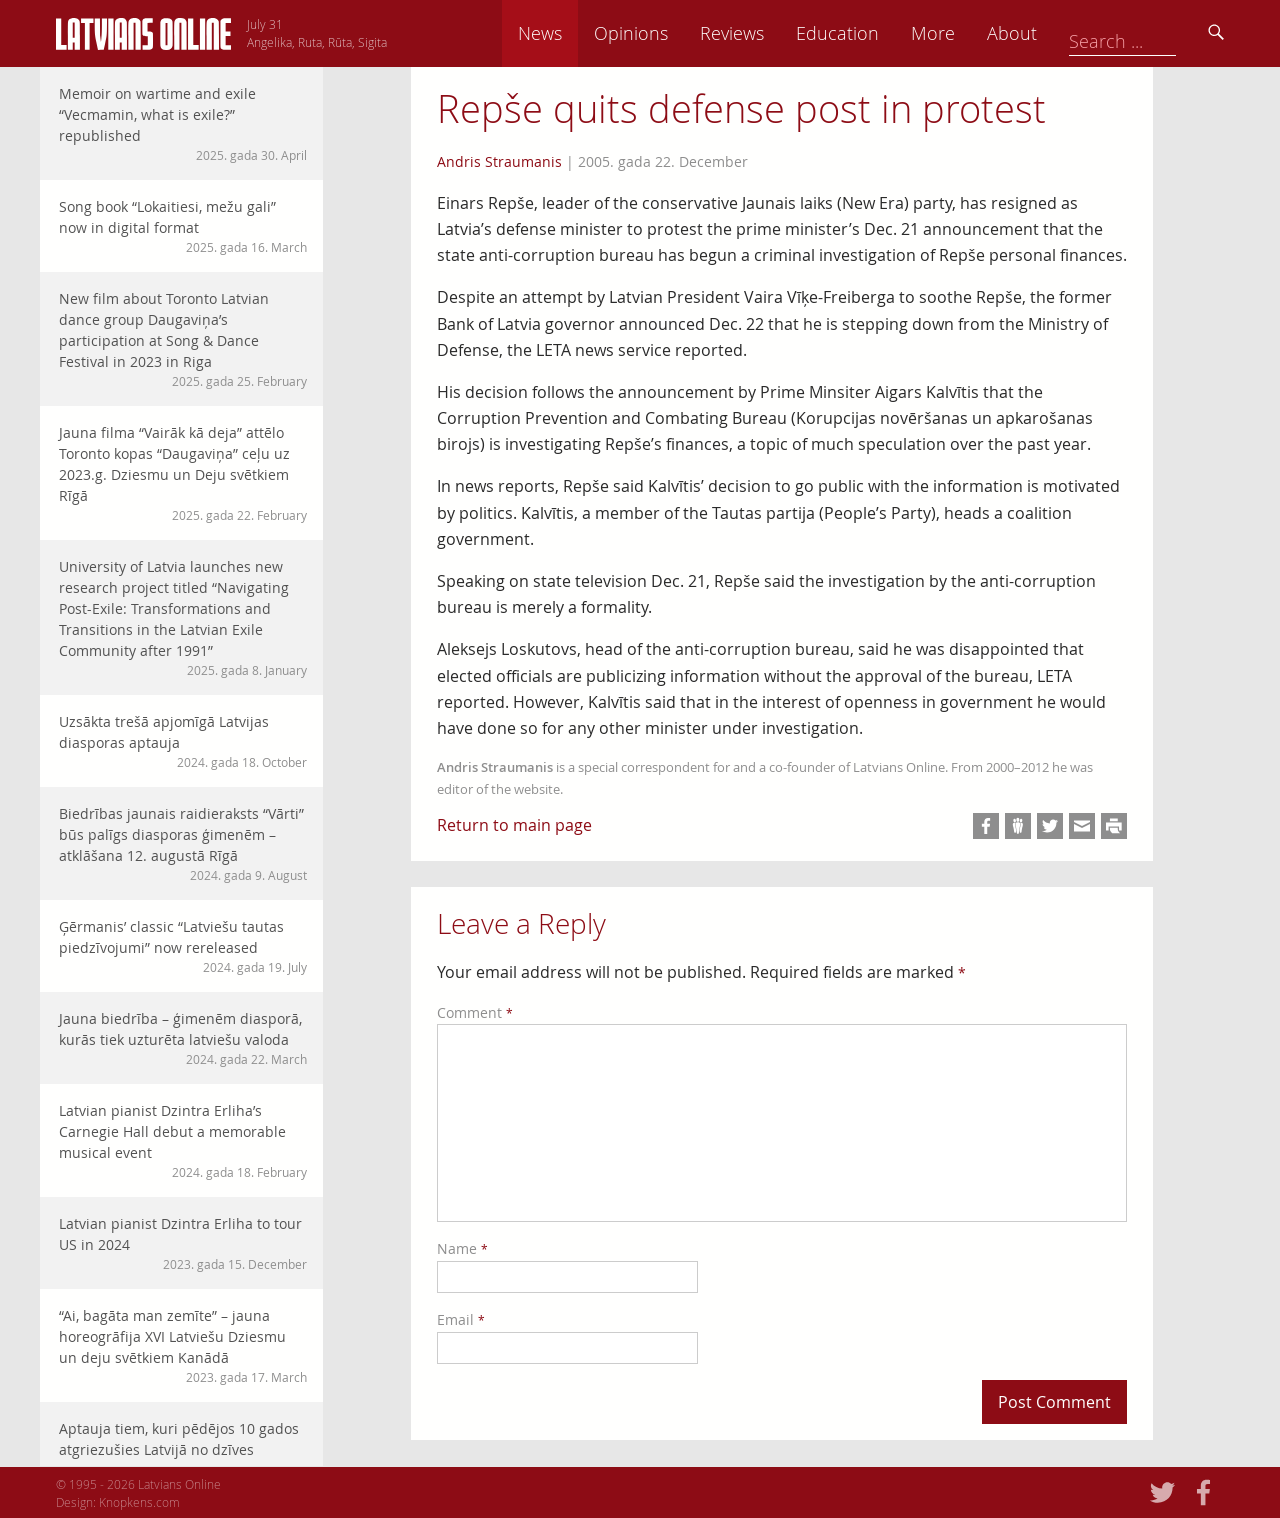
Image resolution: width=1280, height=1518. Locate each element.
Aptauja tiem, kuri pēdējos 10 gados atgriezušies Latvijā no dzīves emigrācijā (183, 1459)
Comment (475, 1012)
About (1151, 33)
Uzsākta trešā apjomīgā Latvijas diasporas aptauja (183, 741)
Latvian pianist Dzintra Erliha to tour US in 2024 (183, 1243)
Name (462, 1248)
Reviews (871, 33)
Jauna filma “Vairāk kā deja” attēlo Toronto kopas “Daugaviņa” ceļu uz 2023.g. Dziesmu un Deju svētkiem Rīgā (183, 473)
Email (461, 1319)
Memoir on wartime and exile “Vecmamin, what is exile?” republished (183, 124)
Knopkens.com (139, 1502)
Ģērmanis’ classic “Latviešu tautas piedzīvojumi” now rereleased (183, 946)
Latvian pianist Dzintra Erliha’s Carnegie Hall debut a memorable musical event (183, 1141)
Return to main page (514, 825)
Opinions (770, 33)
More (1072, 33)
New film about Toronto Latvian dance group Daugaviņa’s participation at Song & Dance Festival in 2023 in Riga (183, 339)
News (679, 33)
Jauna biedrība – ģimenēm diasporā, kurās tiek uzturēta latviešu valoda (183, 1038)
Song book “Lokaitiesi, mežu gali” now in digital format (183, 226)
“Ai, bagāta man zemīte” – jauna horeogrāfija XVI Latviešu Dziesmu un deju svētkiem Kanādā (183, 1346)
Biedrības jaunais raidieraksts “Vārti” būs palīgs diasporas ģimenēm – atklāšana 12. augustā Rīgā (183, 844)
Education (976, 33)
